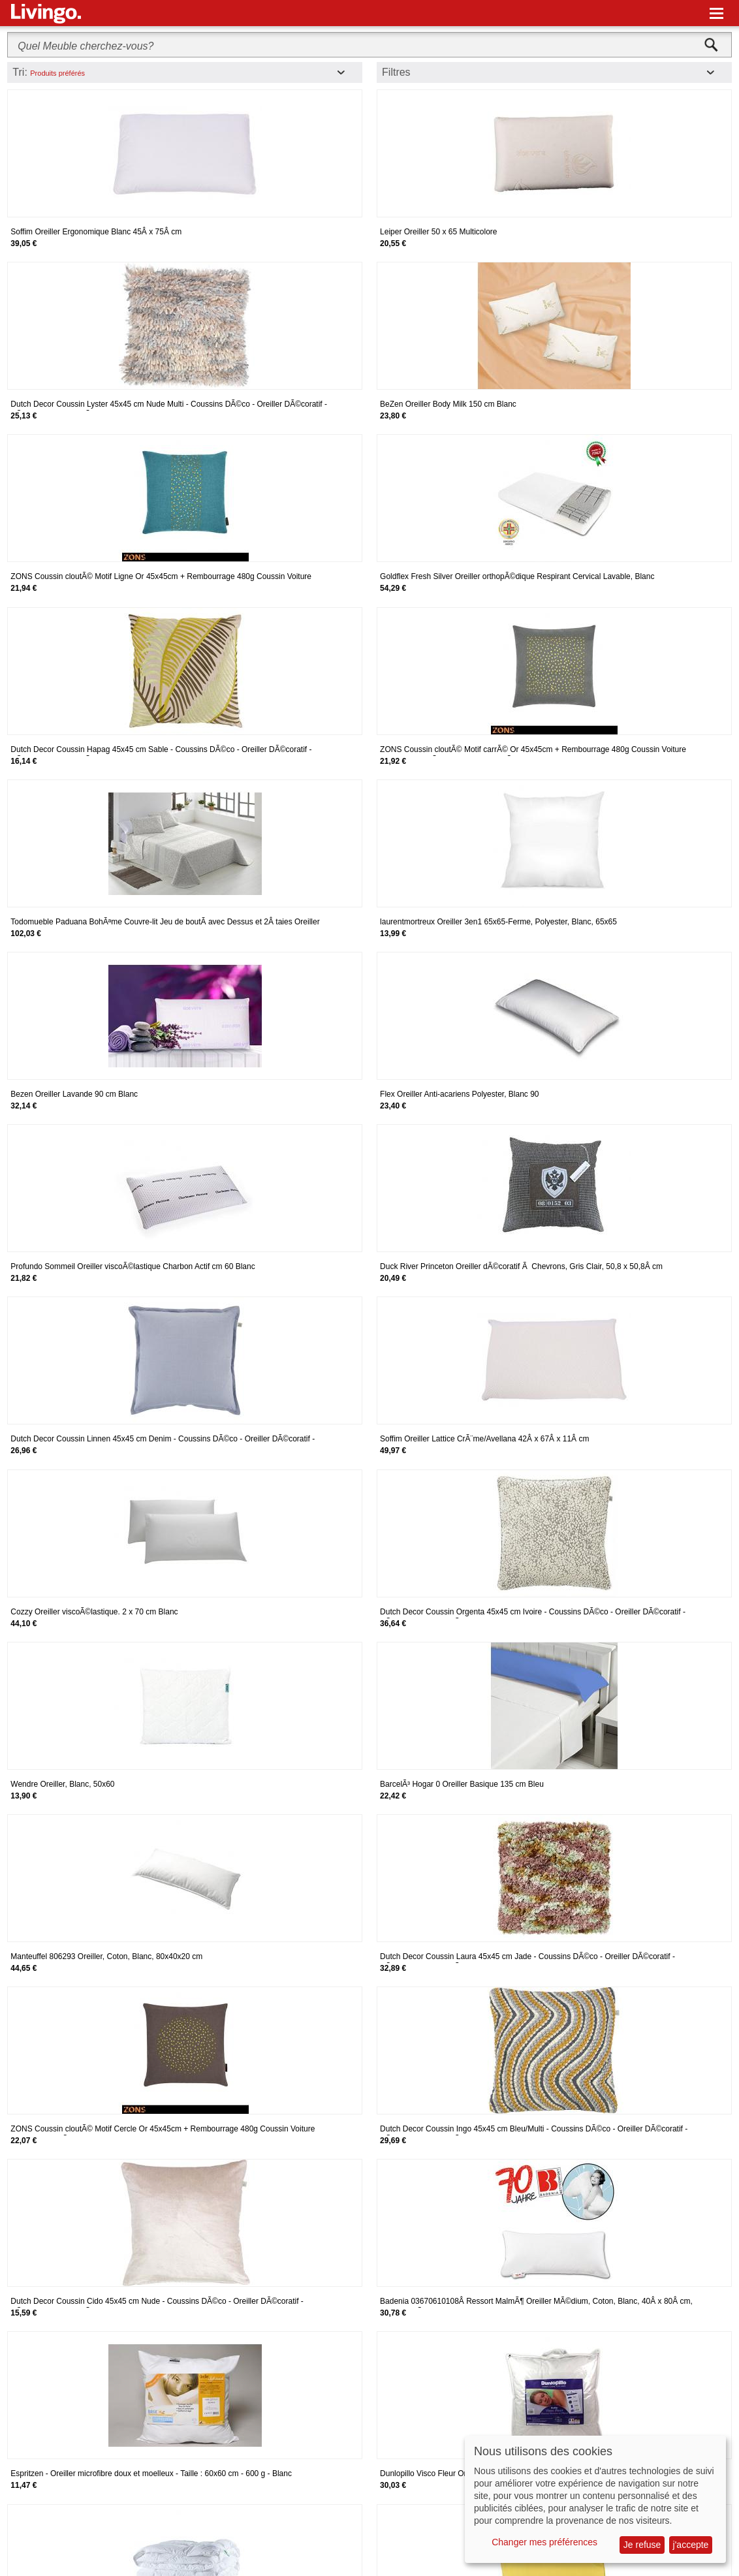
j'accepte (691, 2544)
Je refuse (642, 2544)
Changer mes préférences (544, 2542)
